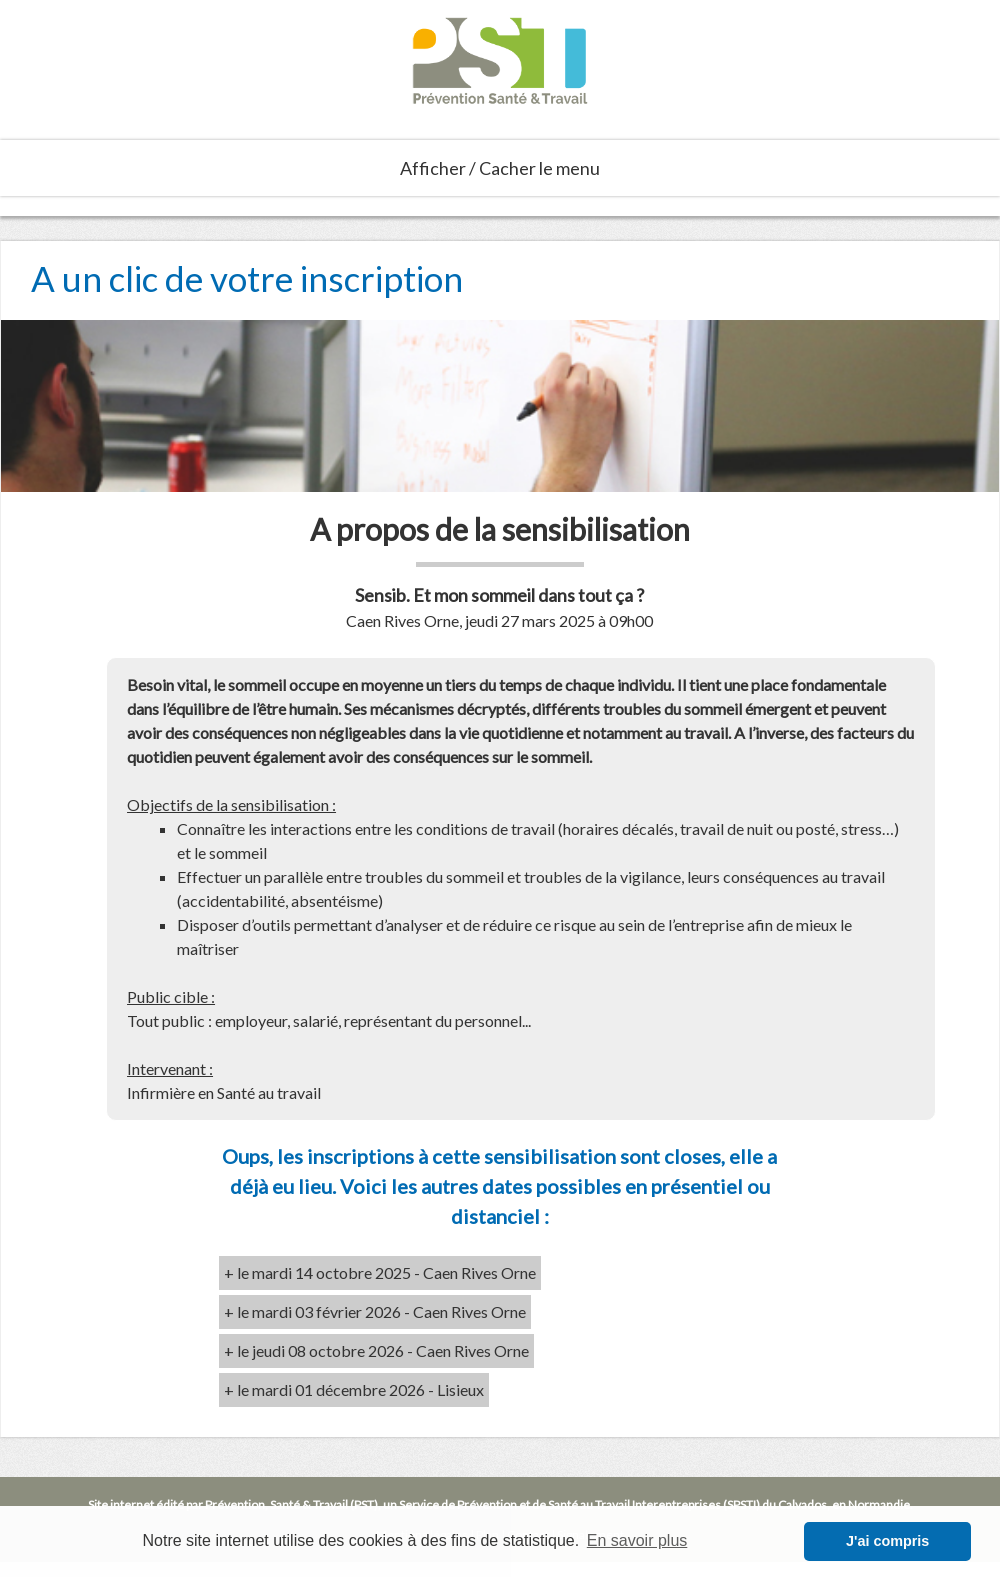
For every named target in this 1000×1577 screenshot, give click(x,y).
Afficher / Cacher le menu (500, 168)
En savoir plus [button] (637, 1540)
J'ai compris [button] (887, 1541)
